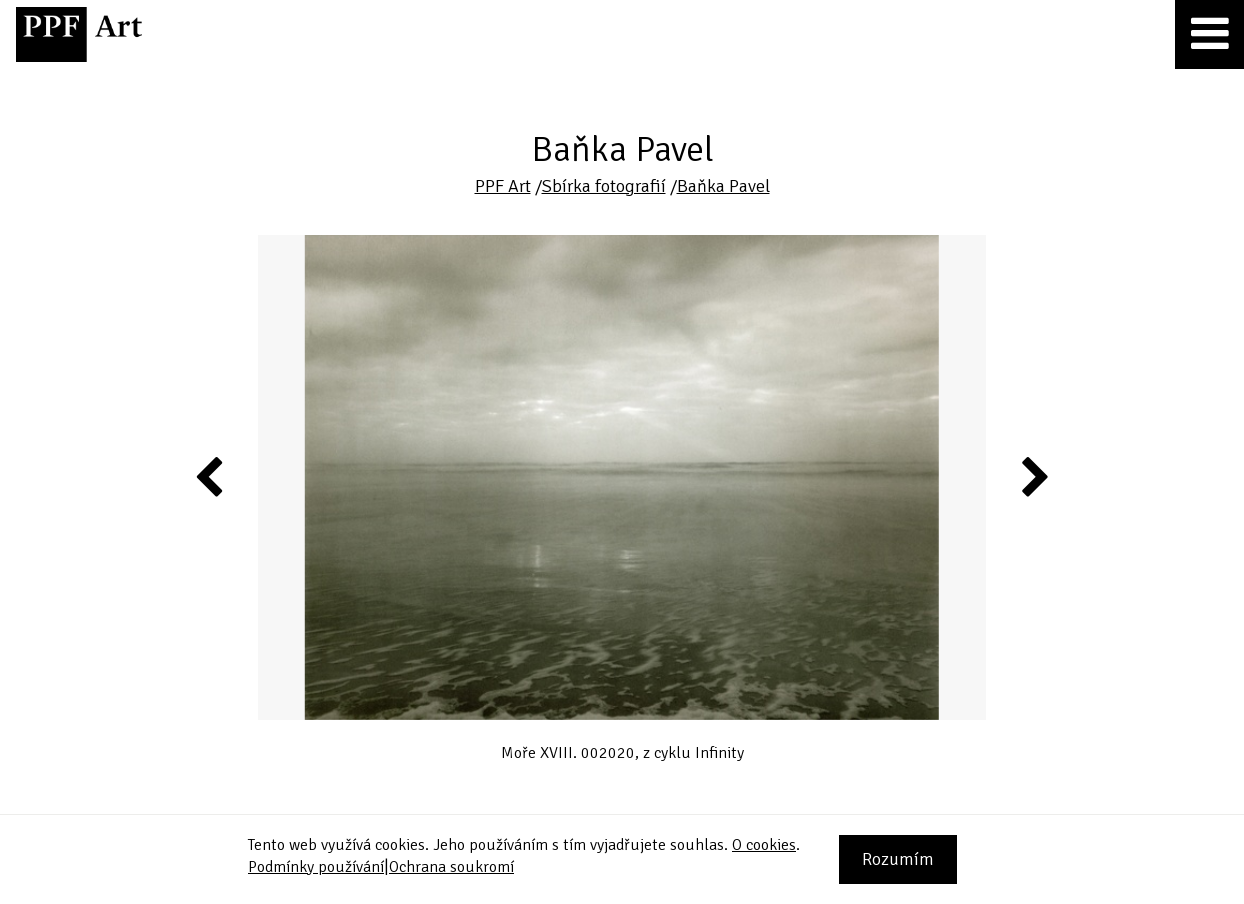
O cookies (764, 845)
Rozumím (898, 859)
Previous (210, 476)
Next (1033, 476)
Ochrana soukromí (451, 867)
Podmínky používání (316, 867)
